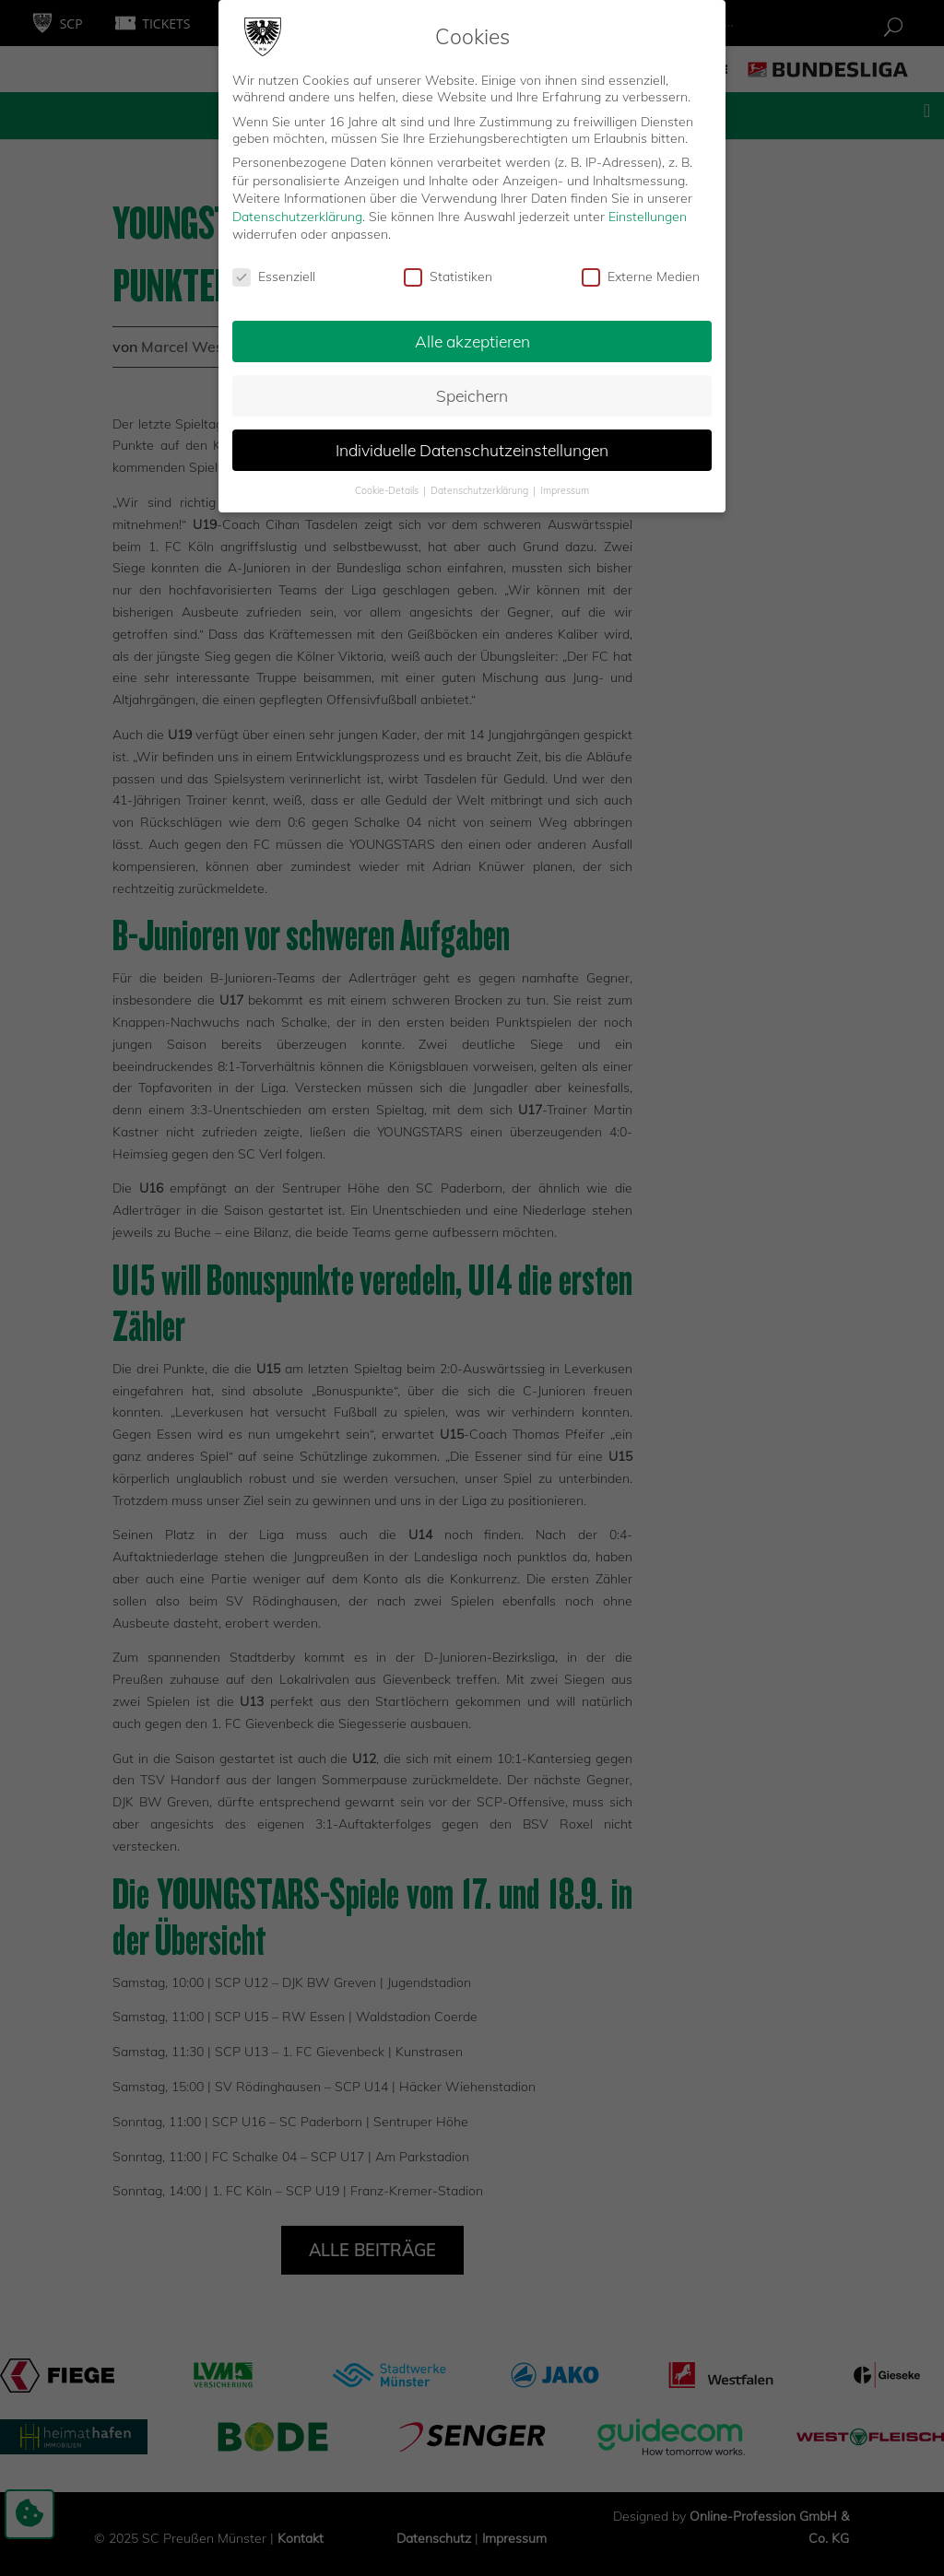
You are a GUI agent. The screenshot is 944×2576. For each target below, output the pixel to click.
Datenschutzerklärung (297, 214)
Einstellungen (647, 214)
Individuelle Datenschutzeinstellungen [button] (472, 447)
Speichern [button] (472, 392)
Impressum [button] (564, 486)
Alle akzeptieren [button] (472, 338)
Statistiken (448, 273)
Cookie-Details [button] (388, 486)
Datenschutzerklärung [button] (481, 486)
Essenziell (273, 273)
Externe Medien (641, 273)
